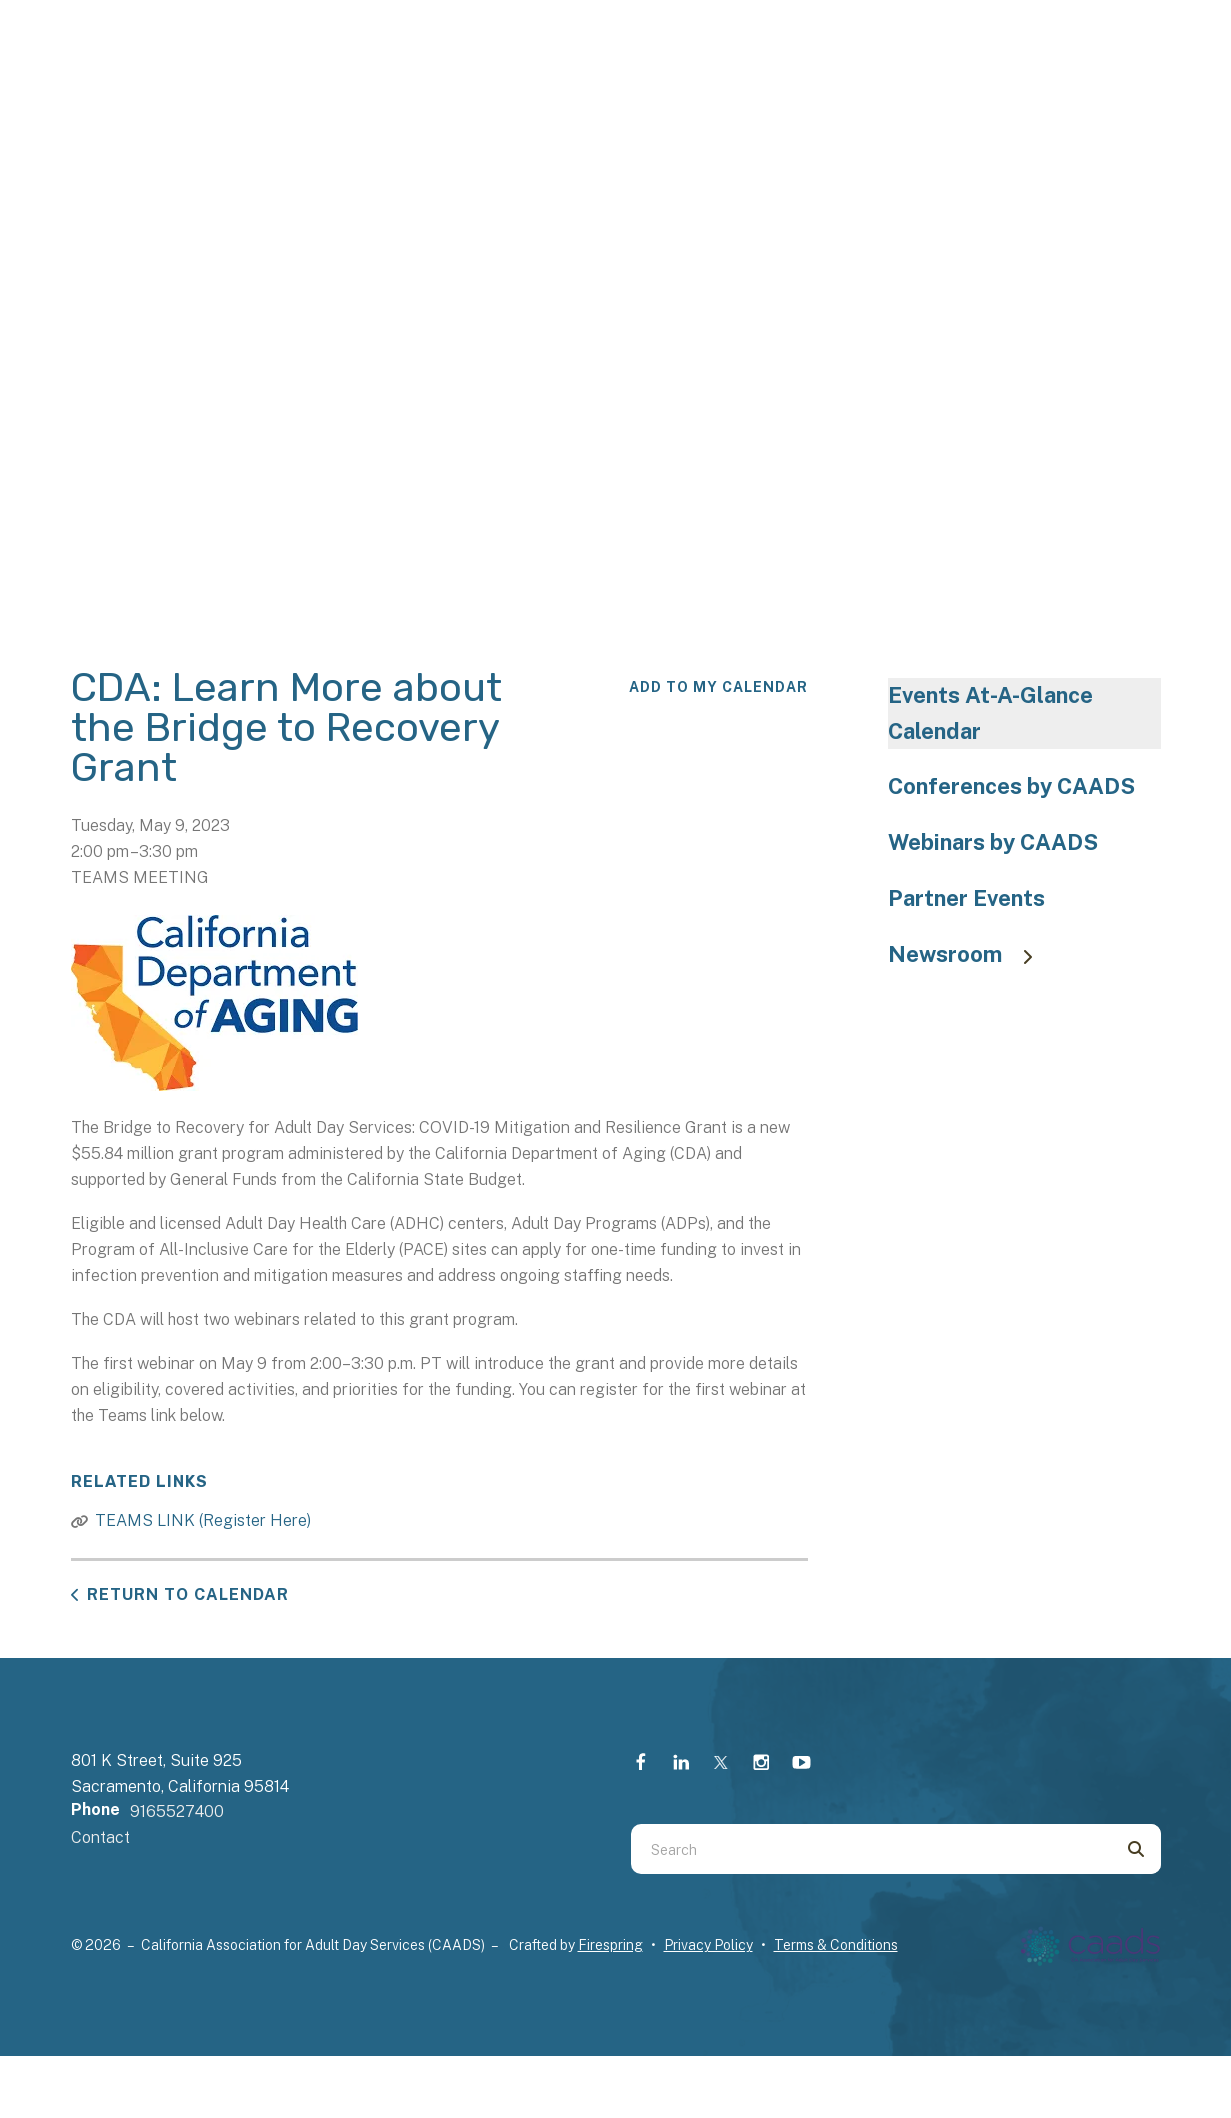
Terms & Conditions (836, 1945)
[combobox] (871, 1849)
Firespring (610, 1945)
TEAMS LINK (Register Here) (203, 1520)
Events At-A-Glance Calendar (990, 713)
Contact (100, 1837)
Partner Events (966, 898)
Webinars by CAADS (993, 842)
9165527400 (177, 1811)
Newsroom (970, 954)
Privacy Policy (708, 1945)
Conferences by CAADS (1011, 786)
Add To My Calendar (718, 687)
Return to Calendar (188, 1594)
